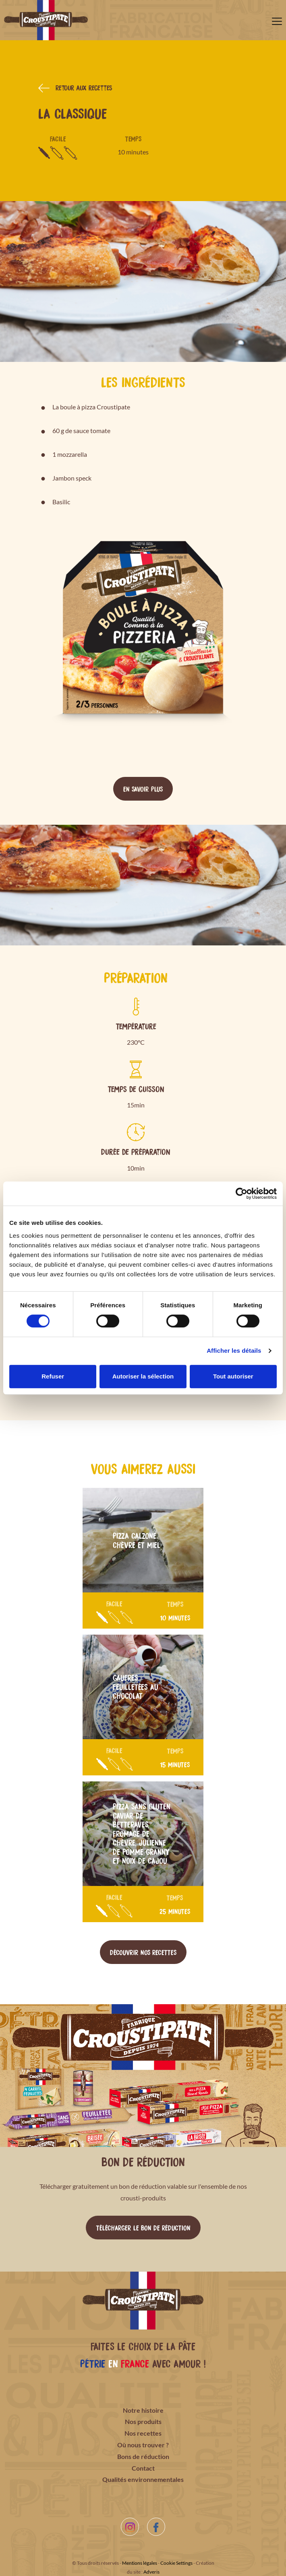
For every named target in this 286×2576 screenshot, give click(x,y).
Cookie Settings (176, 2563)
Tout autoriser (233, 1376)
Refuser (52, 1376)
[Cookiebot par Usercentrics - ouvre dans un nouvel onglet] (241, 1193)
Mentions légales (139, 2563)
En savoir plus (143, 788)
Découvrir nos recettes (143, 1952)
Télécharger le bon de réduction (143, 2227)
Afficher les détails (234, 1350)
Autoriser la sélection (143, 1376)
